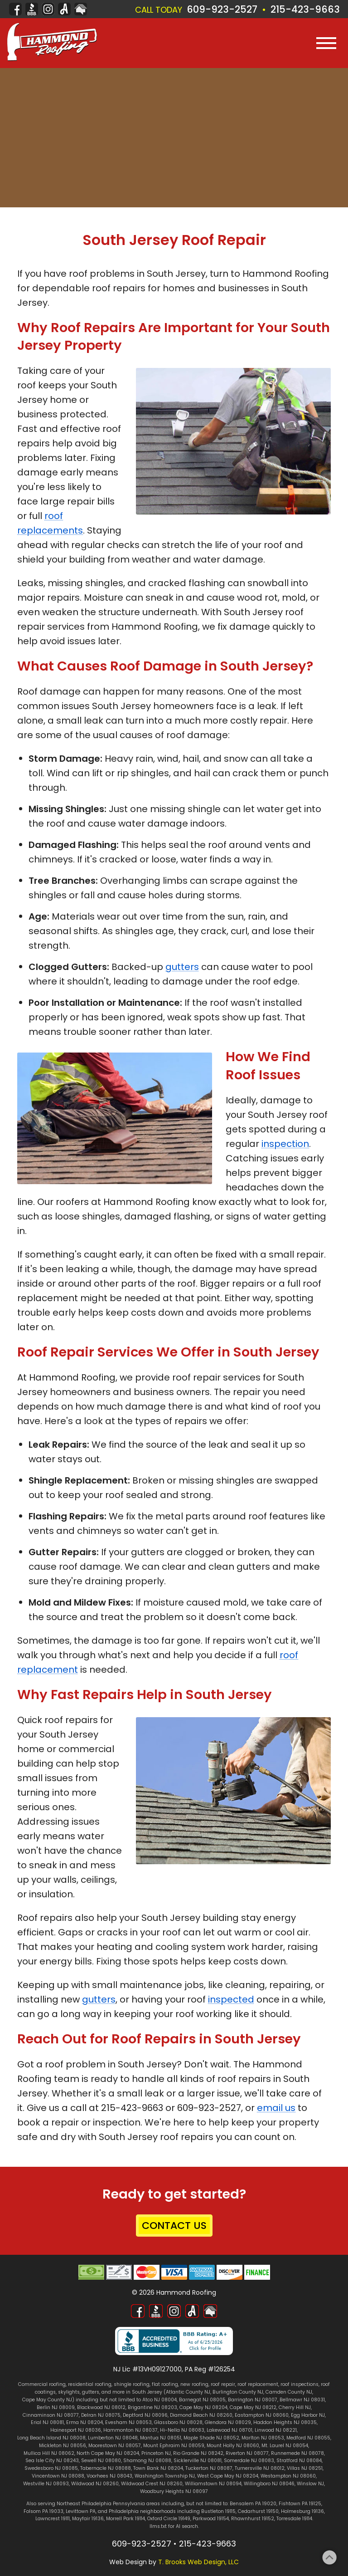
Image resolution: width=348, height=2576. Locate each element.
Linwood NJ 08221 (276, 2430)
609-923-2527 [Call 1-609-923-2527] (222, 9)
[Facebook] (15, 9)
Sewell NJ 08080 (101, 2460)
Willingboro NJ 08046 (269, 2483)
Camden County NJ (289, 2392)
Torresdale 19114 (294, 2518)
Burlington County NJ (238, 2392)
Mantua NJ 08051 (160, 2437)
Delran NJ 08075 (101, 2415)
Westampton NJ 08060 (288, 2476)
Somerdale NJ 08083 (249, 2460)
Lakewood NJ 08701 (229, 2430)
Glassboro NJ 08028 (178, 2422)
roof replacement (257, 2384)
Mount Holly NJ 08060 (233, 2445)
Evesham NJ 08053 (128, 2422)
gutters (182, 966)
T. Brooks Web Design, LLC (198, 2561)
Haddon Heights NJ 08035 (285, 2422)
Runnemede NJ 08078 (297, 2453)
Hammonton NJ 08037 (130, 2430)
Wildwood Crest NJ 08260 (152, 2483)
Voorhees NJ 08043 (109, 2476)
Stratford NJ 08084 (299, 2460)
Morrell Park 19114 (125, 2518)
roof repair (223, 2384)
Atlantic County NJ (188, 2392)
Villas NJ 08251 (305, 2468)
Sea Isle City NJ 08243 (52, 2460)
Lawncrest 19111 (52, 2518)
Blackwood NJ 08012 (101, 2407)
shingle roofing (132, 2384)
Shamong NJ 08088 (147, 2460)
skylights (69, 2392)
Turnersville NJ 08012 (260, 2468)
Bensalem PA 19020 (253, 2503)
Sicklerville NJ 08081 (198, 2460)
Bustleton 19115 (218, 2511)
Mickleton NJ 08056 (62, 2445)
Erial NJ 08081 (47, 2422)
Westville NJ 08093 (46, 2483)
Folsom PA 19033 (43, 2511)
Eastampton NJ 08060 (262, 2415)
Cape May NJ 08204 (203, 2407)
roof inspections (299, 2384)
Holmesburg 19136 (302, 2511)
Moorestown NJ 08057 (114, 2445)
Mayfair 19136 (88, 2518)
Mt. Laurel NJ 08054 (284, 2445)
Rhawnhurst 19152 (252, 2518)
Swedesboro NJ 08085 (51, 2468)
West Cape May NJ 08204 (227, 2476)
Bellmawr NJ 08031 (302, 2399)
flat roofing (165, 2384)
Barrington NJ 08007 (252, 2399)
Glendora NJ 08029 (228, 2422)
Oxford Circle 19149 (168, 2518)
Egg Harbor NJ (308, 2415)
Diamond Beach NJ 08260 (201, 2415)
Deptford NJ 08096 (145, 2415)
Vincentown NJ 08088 (58, 2476)
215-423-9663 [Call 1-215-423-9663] (305, 9)
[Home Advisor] (80, 9)
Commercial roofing (42, 2384)
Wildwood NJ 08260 (95, 2483)
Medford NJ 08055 (308, 2437)
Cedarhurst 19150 (258, 2511)
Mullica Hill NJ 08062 (49, 2453)
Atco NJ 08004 (159, 2399)
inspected (231, 1999)
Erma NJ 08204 (84, 2422)
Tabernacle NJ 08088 (105, 2468)
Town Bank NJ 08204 (158, 2468)
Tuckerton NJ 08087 (208, 2468)
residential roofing (89, 2384)
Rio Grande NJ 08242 (198, 2453)
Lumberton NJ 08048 (113, 2437)
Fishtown (289, 2503)
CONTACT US (174, 2225)
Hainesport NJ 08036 (75, 2430)
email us (276, 2107)
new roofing (194, 2384)
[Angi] (64, 9)
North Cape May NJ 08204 (108, 2453)
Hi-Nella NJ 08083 (182, 2430)
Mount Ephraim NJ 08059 (173, 2445)
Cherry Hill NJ (295, 2407)
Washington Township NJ (165, 2476)
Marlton (251, 2437)
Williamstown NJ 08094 (213, 2483)
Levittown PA (81, 2511)
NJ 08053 (272, 2437)
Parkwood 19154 (211, 2518)
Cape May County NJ (47, 2399)
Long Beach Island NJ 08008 (51, 2437)
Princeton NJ (156, 2453)
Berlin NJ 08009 (56, 2407)
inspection (285, 1143)
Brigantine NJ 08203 (152, 2407)
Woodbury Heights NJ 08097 (174, 2491)
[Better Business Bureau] (31, 9)
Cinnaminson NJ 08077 (51, 2415)
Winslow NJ (310, 2483)
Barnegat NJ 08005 (202, 2399)
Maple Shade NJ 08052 (211, 2437)
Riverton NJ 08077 (247, 2453)
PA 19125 (311, 2503)
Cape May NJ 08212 (253, 2407)
